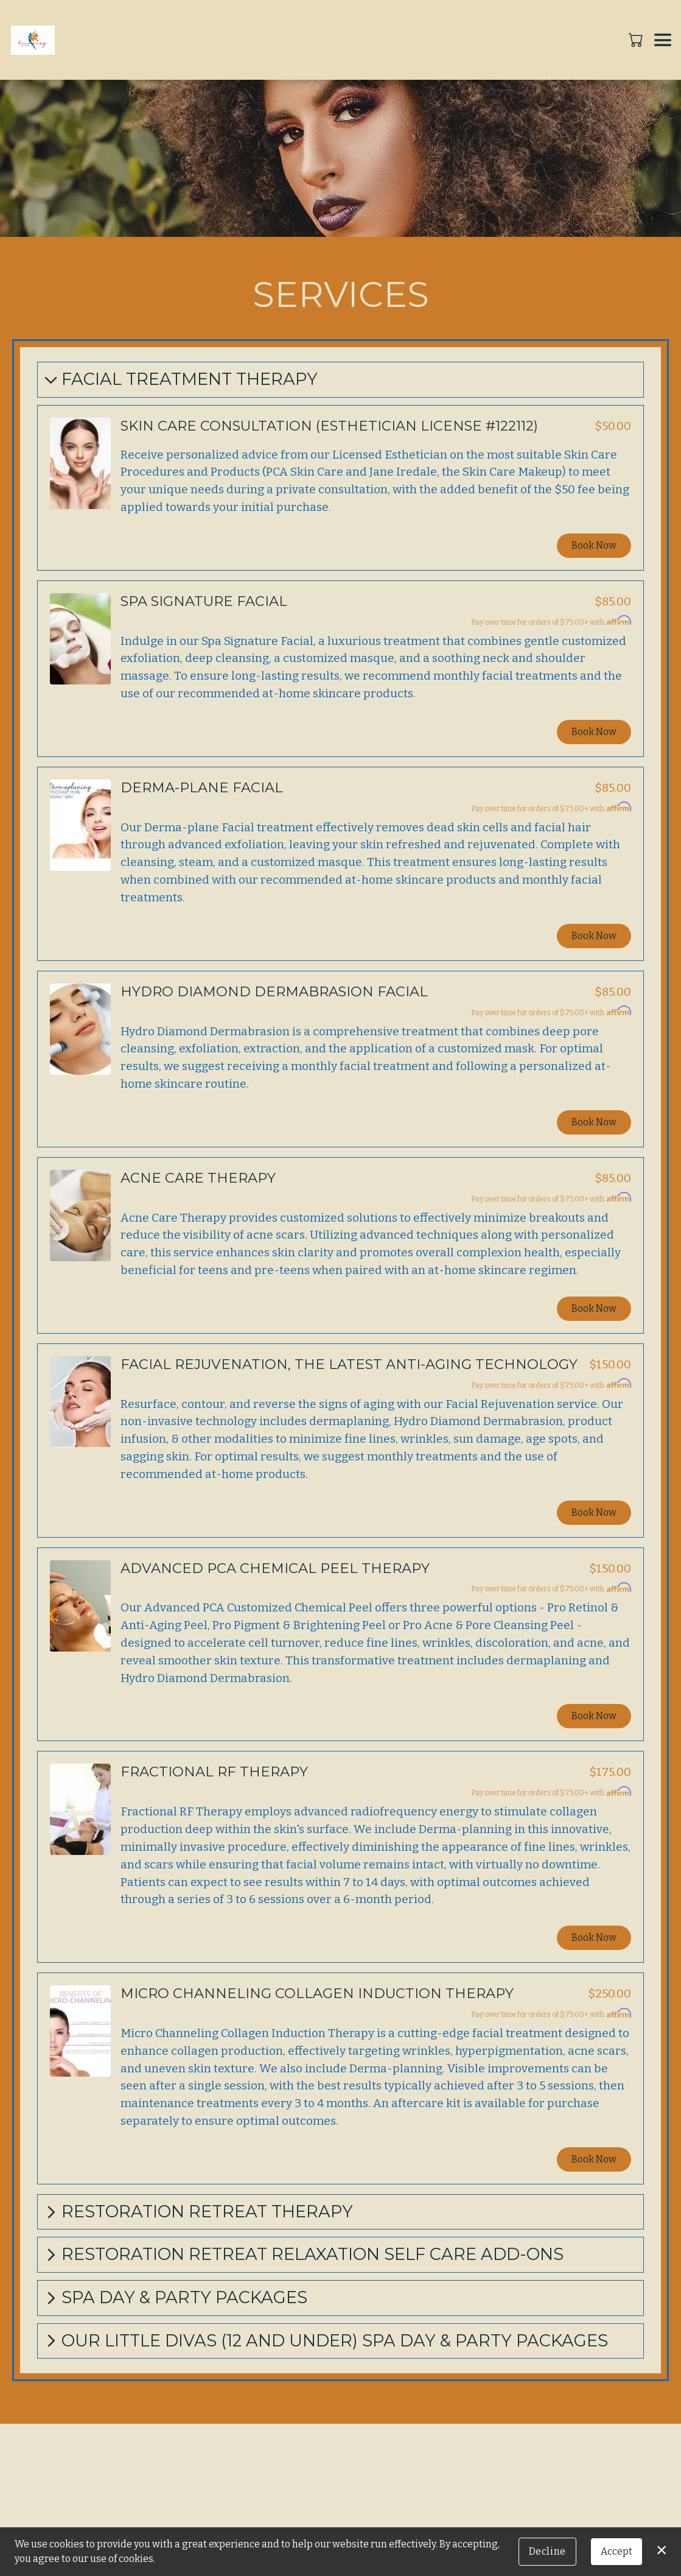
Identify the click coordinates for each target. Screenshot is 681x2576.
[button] (637, 39)
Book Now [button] (593, 545)
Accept (616, 2551)
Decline (547, 2551)
